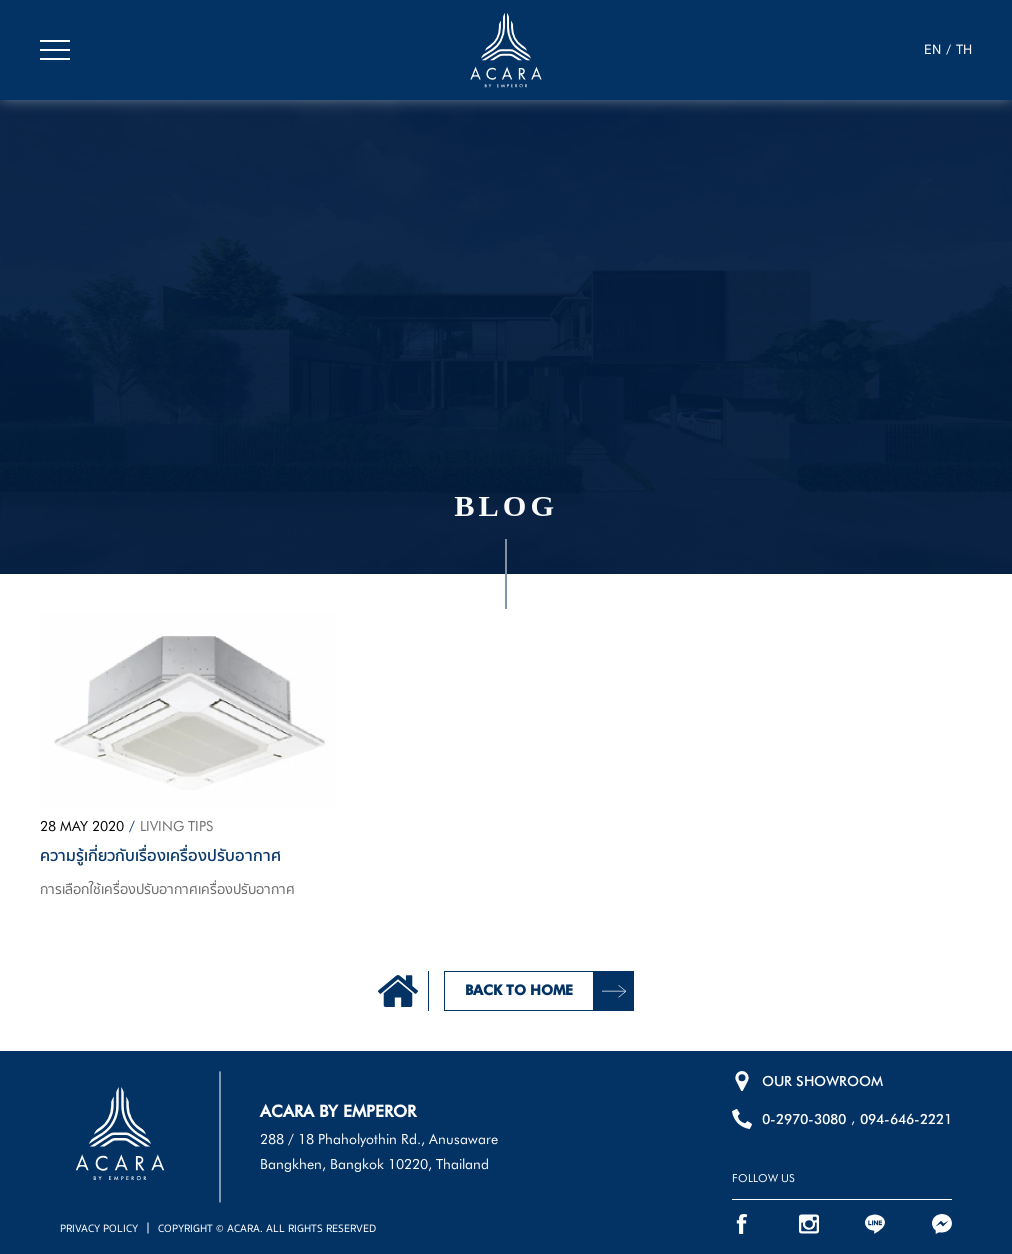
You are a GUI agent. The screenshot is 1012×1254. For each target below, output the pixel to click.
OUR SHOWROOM (822, 1081)
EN (932, 50)
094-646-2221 (906, 1119)
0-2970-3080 (804, 1119)
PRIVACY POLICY (99, 1228)
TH (964, 50)
